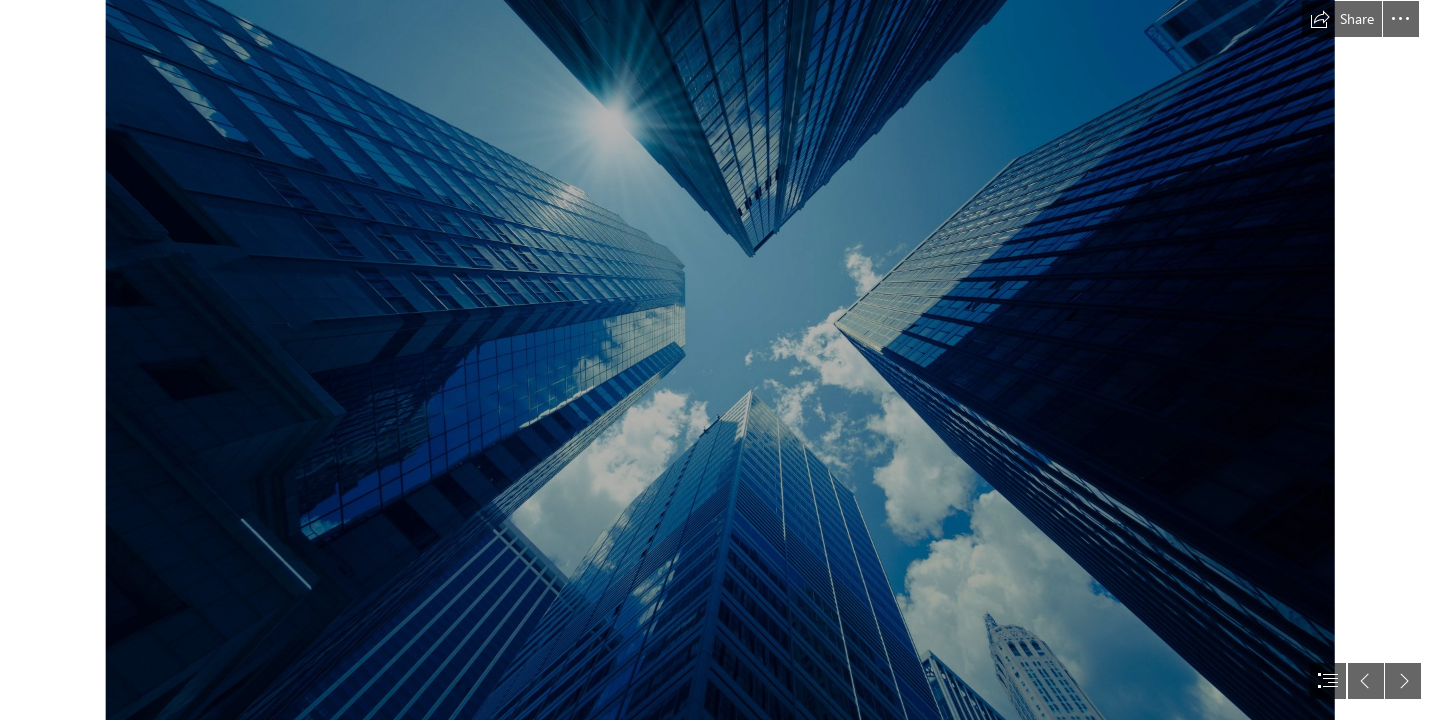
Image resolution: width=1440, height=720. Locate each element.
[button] (1342, 19)
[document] (720, 360)
